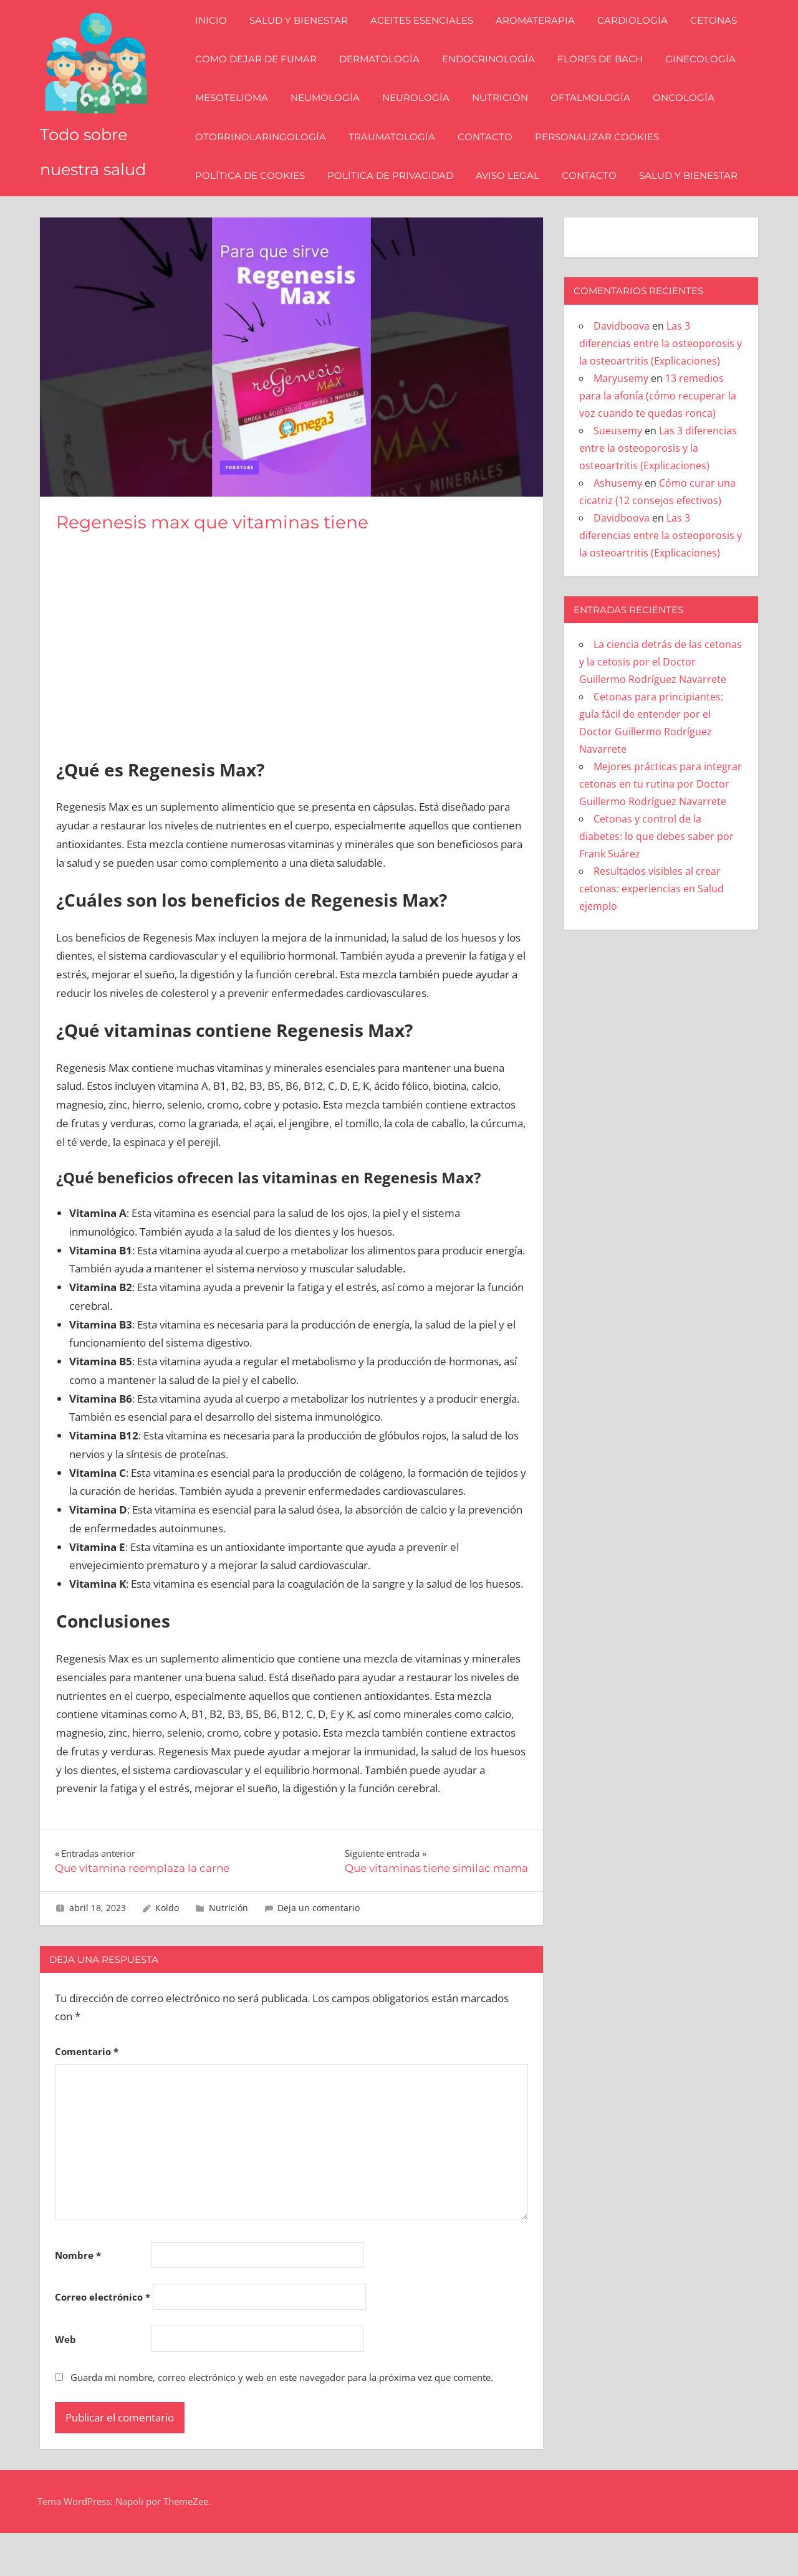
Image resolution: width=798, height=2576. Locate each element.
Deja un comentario (318, 1951)
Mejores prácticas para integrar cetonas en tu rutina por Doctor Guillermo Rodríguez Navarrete (660, 827)
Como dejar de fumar (264, 81)
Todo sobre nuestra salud (95, 176)
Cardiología (641, 42)
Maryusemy (621, 421)
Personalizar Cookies (606, 158)
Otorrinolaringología (269, 158)
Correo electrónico (102, 2340)
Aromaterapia (544, 42)
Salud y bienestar (307, 42)
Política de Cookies (259, 197)
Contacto (493, 158)
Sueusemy (618, 473)
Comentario (86, 2094)
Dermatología (388, 81)
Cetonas (722, 42)
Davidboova (622, 369)
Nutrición (509, 119)
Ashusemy (618, 526)
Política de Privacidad (399, 197)
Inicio (220, 42)
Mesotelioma (240, 119)
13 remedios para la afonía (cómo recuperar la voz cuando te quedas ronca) (657, 438)
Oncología (692, 119)
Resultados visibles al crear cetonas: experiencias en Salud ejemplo (651, 931)
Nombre (78, 2298)
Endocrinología (497, 81)
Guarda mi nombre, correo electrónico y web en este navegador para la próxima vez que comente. (281, 2420)
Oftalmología (599, 119)
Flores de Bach (608, 81)
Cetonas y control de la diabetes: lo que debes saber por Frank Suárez (656, 879)
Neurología (424, 119)
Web (65, 2382)
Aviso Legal (516, 197)
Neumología (333, 119)
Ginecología (709, 81)
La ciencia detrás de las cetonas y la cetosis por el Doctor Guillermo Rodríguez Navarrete (660, 704)
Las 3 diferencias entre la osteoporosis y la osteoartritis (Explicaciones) (660, 386)
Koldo (167, 1951)
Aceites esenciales (430, 42)
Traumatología (400, 158)
